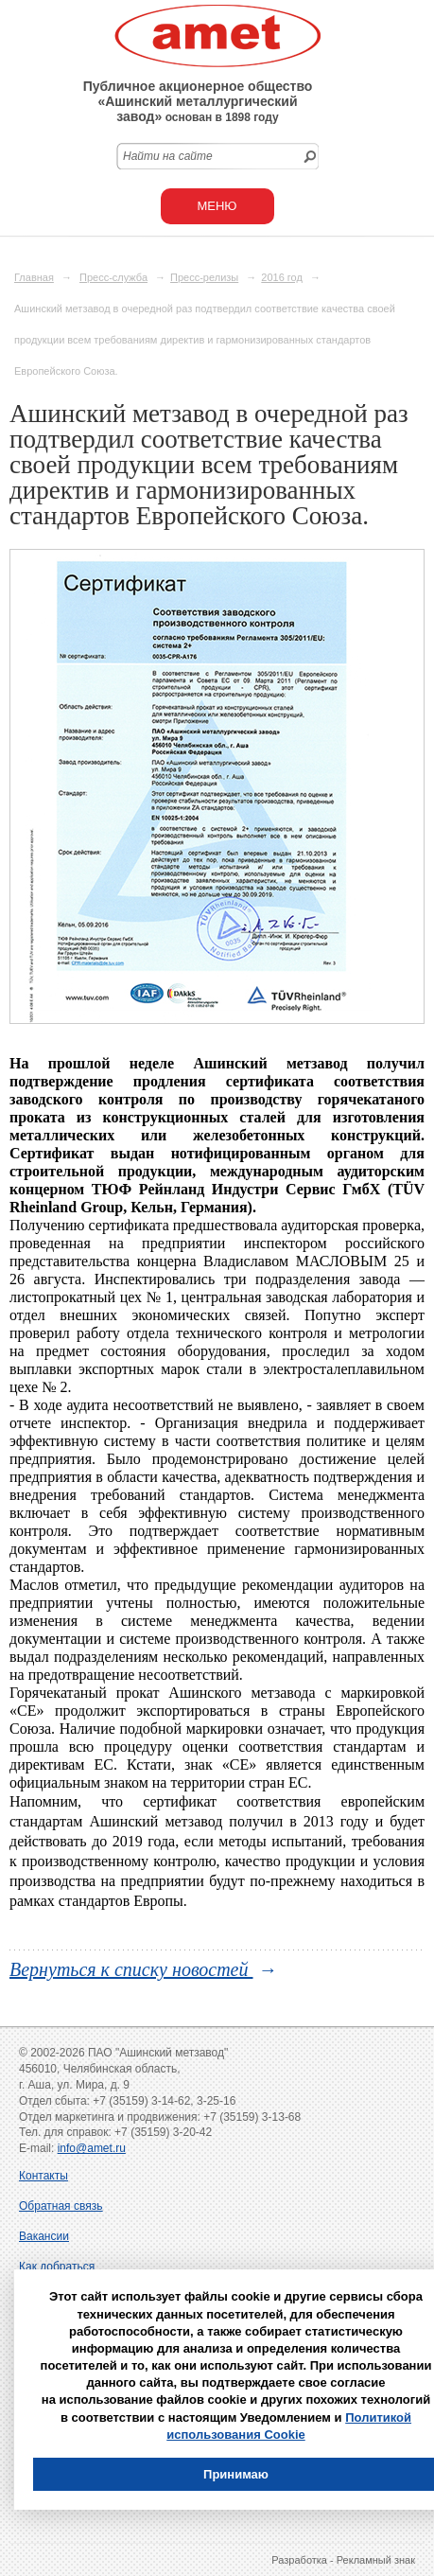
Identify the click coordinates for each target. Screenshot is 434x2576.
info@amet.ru (92, 2148)
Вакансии (44, 2236)
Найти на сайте (168, 156)
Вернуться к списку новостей (131, 1969)
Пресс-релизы (204, 277)
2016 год (282, 277)
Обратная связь (60, 2206)
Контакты (43, 2175)
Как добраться (57, 2266)
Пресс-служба (113, 277)
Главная (34, 277)
